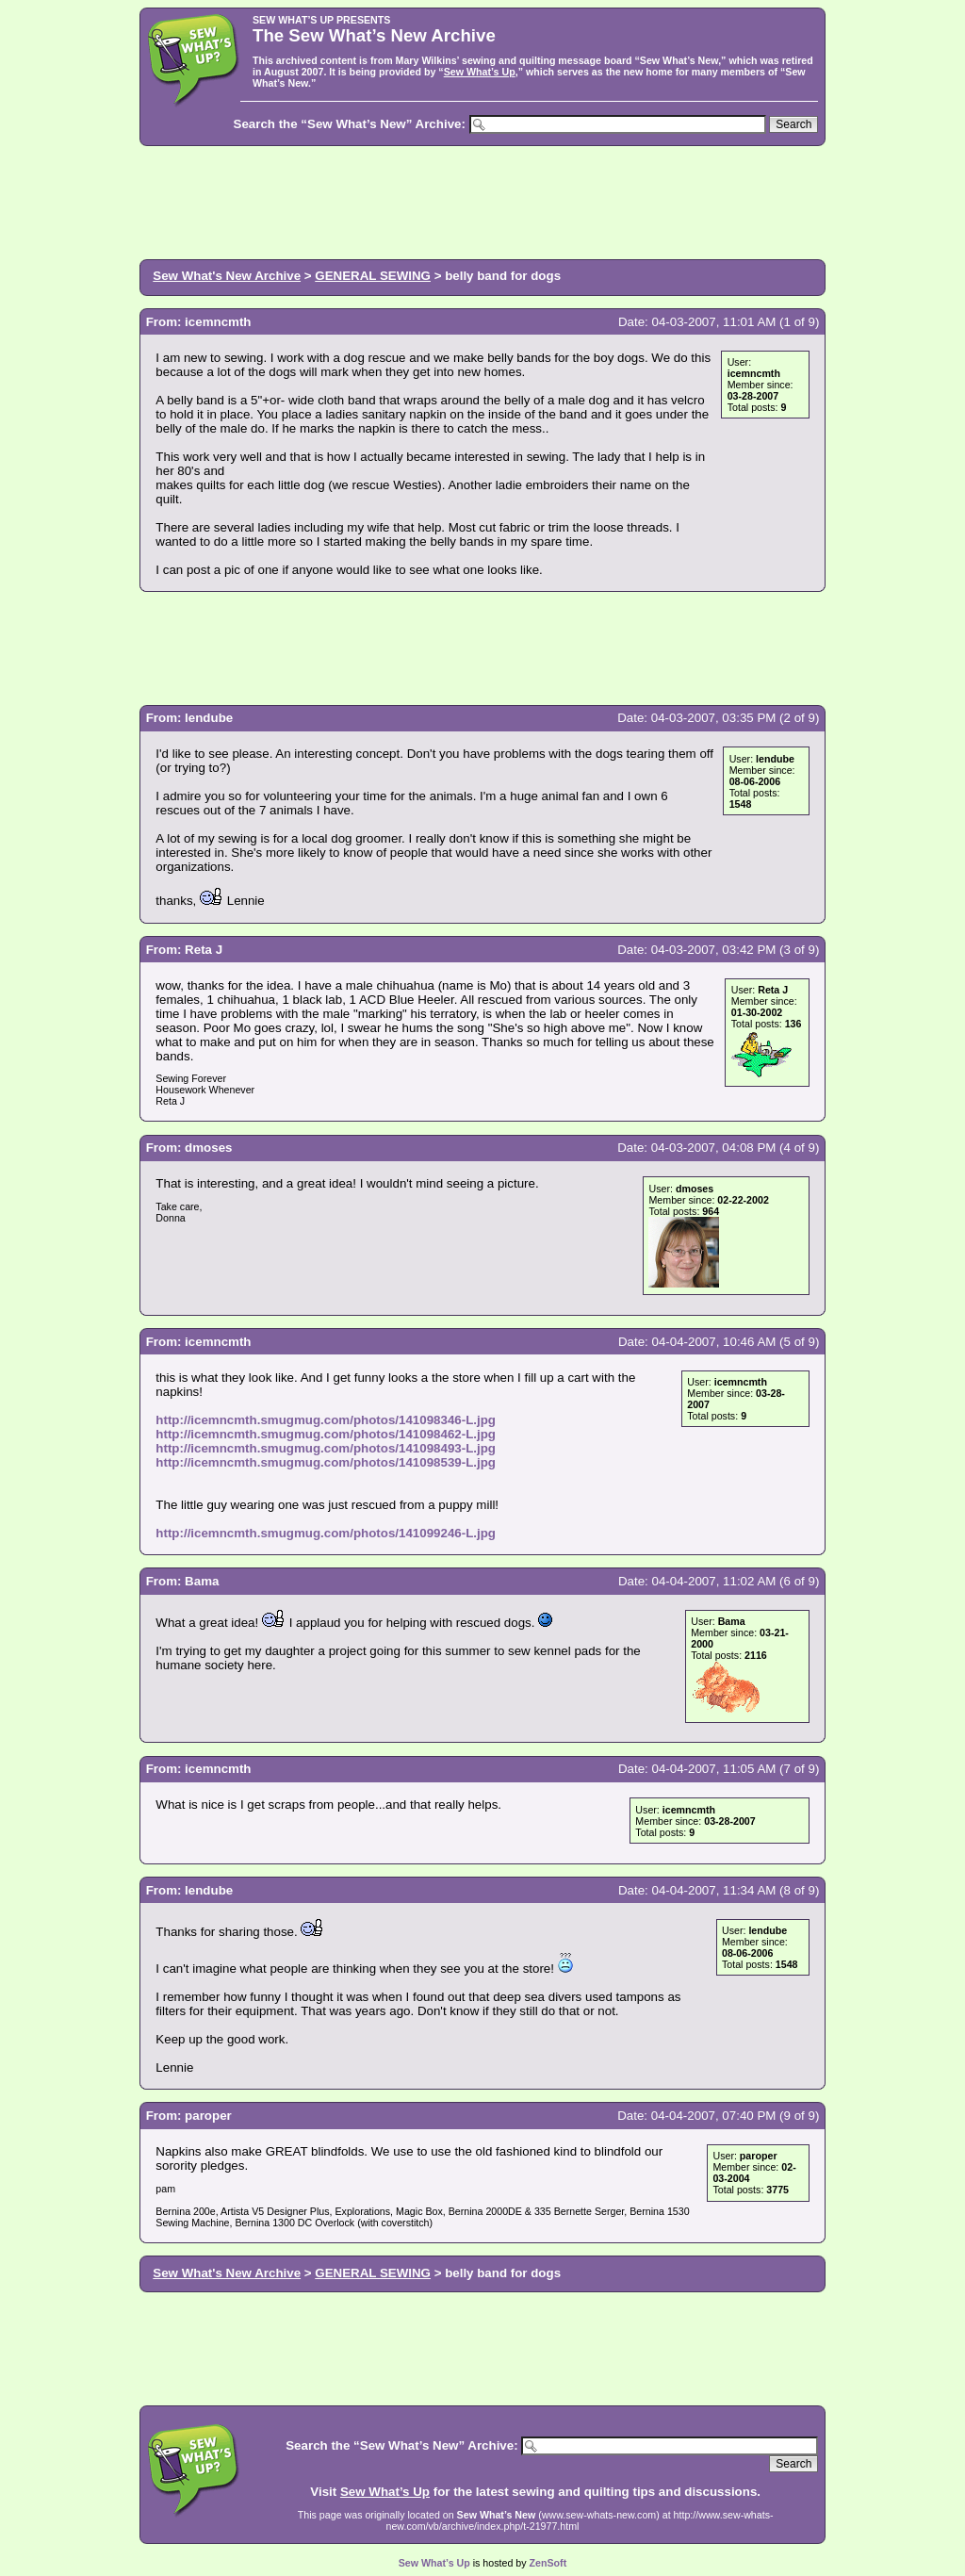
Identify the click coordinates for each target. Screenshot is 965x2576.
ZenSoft (548, 2562)
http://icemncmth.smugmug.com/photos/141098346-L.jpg (325, 1420)
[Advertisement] (482, 200)
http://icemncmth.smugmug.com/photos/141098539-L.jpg (325, 1462)
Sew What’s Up (479, 71)
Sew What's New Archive (227, 276)
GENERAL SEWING (373, 276)
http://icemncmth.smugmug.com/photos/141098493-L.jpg (325, 1448)
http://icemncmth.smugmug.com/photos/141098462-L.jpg (325, 1434)
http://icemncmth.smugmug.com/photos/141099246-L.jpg (325, 1533)
